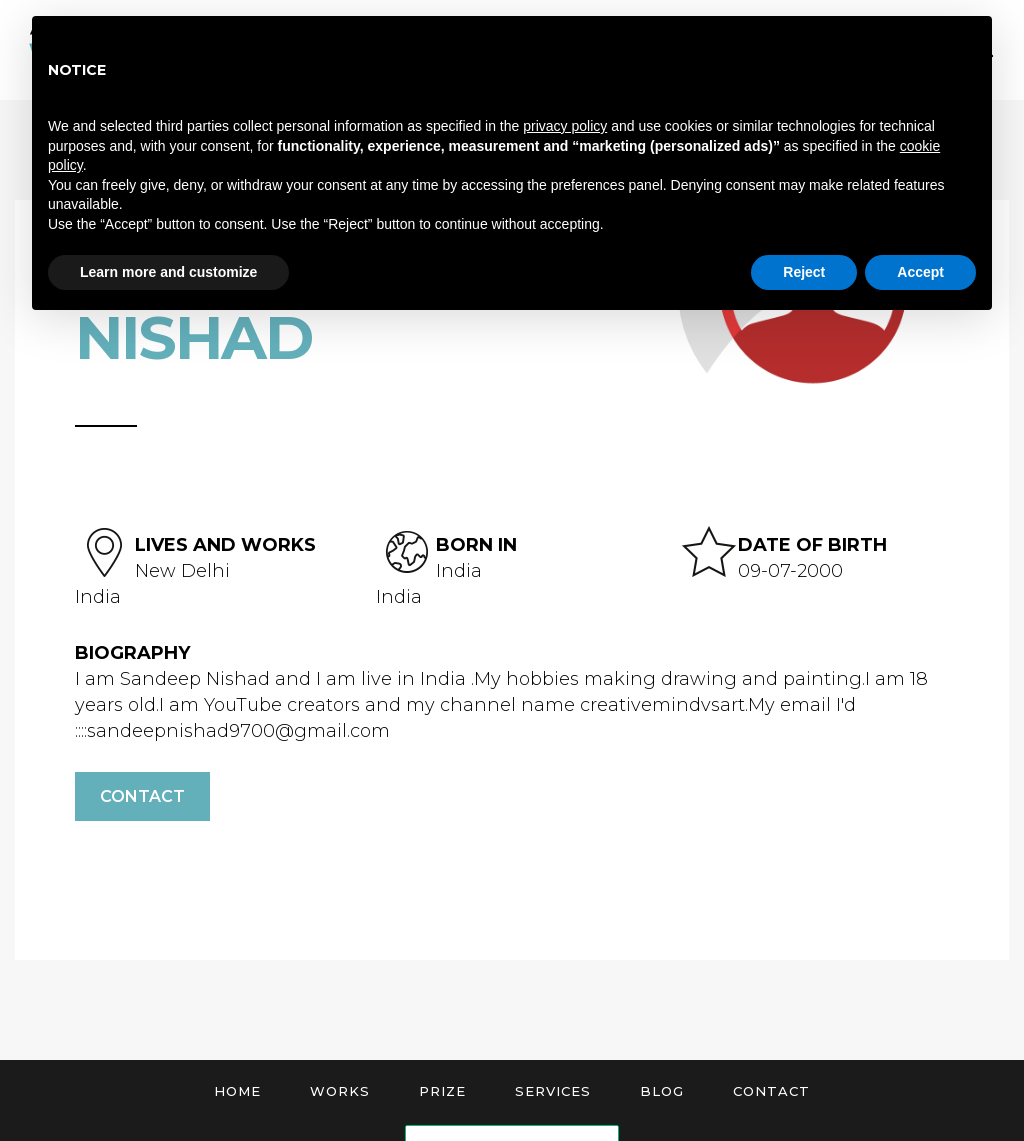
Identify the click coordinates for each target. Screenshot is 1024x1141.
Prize (442, 1091)
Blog (662, 1091)
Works (340, 1091)
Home (237, 1091)
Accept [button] (920, 272)
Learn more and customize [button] (168, 272)
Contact (142, 796)
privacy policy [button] (565, 126)
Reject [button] (804, 272)
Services (553, 1091)
